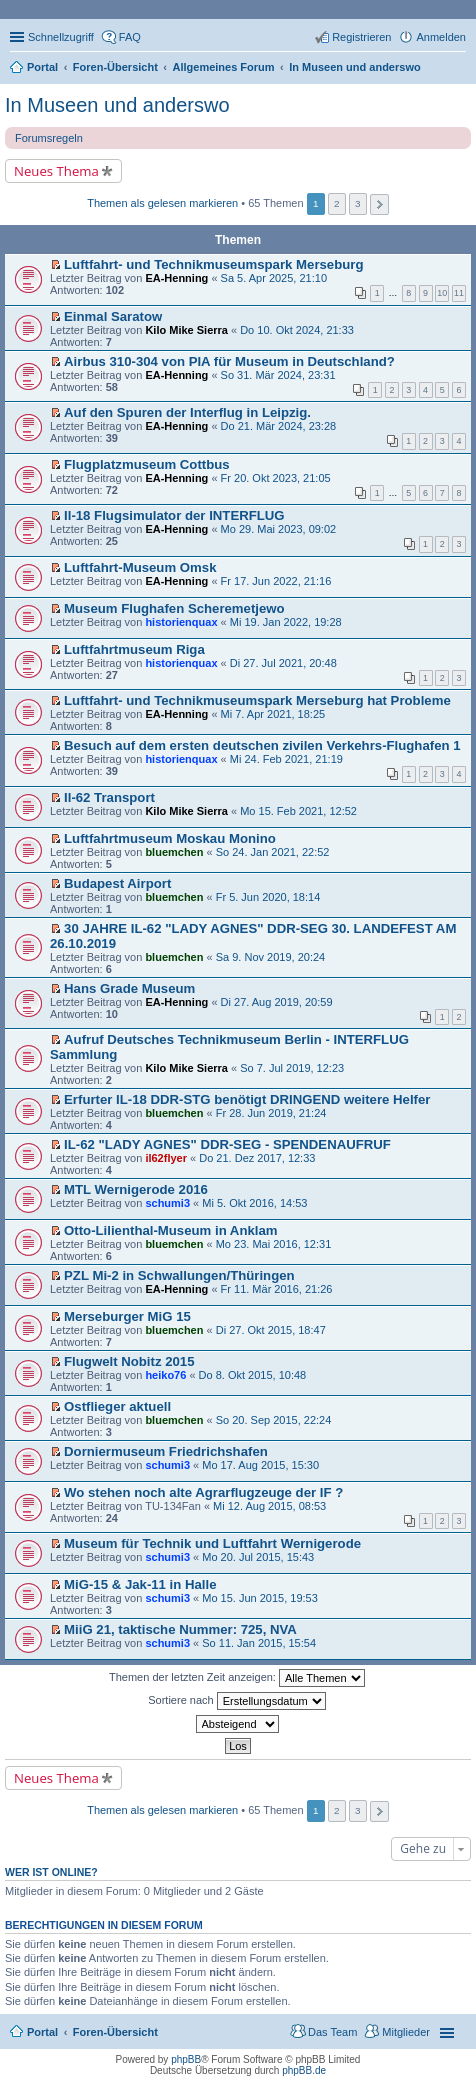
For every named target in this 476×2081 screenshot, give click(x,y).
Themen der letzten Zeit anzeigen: (237, 1678)
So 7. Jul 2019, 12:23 (292, 1068)
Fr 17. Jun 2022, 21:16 (276, 581)
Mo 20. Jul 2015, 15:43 (258, 1557)
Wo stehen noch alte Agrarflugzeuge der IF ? (203, 1492)
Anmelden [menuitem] (441, 37)
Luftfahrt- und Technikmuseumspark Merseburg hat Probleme (257, 700)
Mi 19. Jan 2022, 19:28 (286, 622)
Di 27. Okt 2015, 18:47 (271, 1330)
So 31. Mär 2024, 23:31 (278, 375)
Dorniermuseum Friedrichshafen (166, 1451)
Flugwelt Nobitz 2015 (129, 1361)
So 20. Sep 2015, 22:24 (274, 1420)
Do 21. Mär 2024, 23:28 (279, 426)
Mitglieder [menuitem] (406, 2032)
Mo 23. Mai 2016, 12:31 (274, 1244)
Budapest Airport (117, 883)
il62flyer (166, 1158)
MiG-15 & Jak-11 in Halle (140, 1584)
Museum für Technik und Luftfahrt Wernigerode (212, 1543)
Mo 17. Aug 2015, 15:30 (260, 1465)
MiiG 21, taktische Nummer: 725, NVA (180, 1629)
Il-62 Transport (109, 797)
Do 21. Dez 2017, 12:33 (257, 1158)
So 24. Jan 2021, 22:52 (273, 852)
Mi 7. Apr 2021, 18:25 (273, 714)
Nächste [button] (379, 204)
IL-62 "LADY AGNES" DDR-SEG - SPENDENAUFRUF (227, 1144)
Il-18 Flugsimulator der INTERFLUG (174, 515)
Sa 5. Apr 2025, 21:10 (274, 278)
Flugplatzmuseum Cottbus (147, 464)
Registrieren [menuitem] (361, 37)
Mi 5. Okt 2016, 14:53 (254, 1203)
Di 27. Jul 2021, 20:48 (283, 663)
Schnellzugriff (61, 37)
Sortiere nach (236, 1701)
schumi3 (167, 1203)
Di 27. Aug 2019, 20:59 (277, 1002)
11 (459, 293)
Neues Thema (56, 171)
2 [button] (337, 203)
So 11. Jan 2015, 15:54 (259, 1643)
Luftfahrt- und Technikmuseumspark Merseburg (213, 264)
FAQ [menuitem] (130, 37)
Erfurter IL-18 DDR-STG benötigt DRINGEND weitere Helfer (247, 1099)
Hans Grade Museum (129, 988)
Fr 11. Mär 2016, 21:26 (277, 1289)
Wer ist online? (51, 1872)
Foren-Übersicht (115, 2032)
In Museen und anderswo (117, 105)
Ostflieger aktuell (117, 1406)
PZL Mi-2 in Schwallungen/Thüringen (179, 1275)
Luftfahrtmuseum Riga (134, 649)
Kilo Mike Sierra (186, 330)
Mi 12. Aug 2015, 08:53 (269, 1506)
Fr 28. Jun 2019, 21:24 (271, 1113)
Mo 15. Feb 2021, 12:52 (298, 811)
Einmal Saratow (113, 316)
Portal (42, 67)
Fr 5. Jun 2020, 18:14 (268, 897)
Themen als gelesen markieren (162, 203)
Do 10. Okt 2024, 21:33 (297, 330)
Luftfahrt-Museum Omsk (140, 567)
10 (442, 293)
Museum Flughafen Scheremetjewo (174, 608)
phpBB (186, 2059)
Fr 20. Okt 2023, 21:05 (276, 478)
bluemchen (174, 852)
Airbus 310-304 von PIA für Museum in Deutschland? (229, 361)
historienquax (181, 622)
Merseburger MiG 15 (127, 1316)
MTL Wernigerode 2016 (136, 1189)
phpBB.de (304, 2070)
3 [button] (358, 203)
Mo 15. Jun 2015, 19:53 (260, 1598)
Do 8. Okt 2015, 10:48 (253, 1375)
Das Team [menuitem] (332, 2032)
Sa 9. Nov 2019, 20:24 (270, 957)
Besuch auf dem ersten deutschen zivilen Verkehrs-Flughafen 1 (262, 745)
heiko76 (165, 1375)
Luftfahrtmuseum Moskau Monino (170, 838)
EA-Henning (176, 278)
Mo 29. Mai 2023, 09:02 (279, 529)
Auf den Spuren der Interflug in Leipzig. (187, 412)
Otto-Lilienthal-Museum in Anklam (170, 1230)
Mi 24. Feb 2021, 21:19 (286, 759)
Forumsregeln (49, 138)
